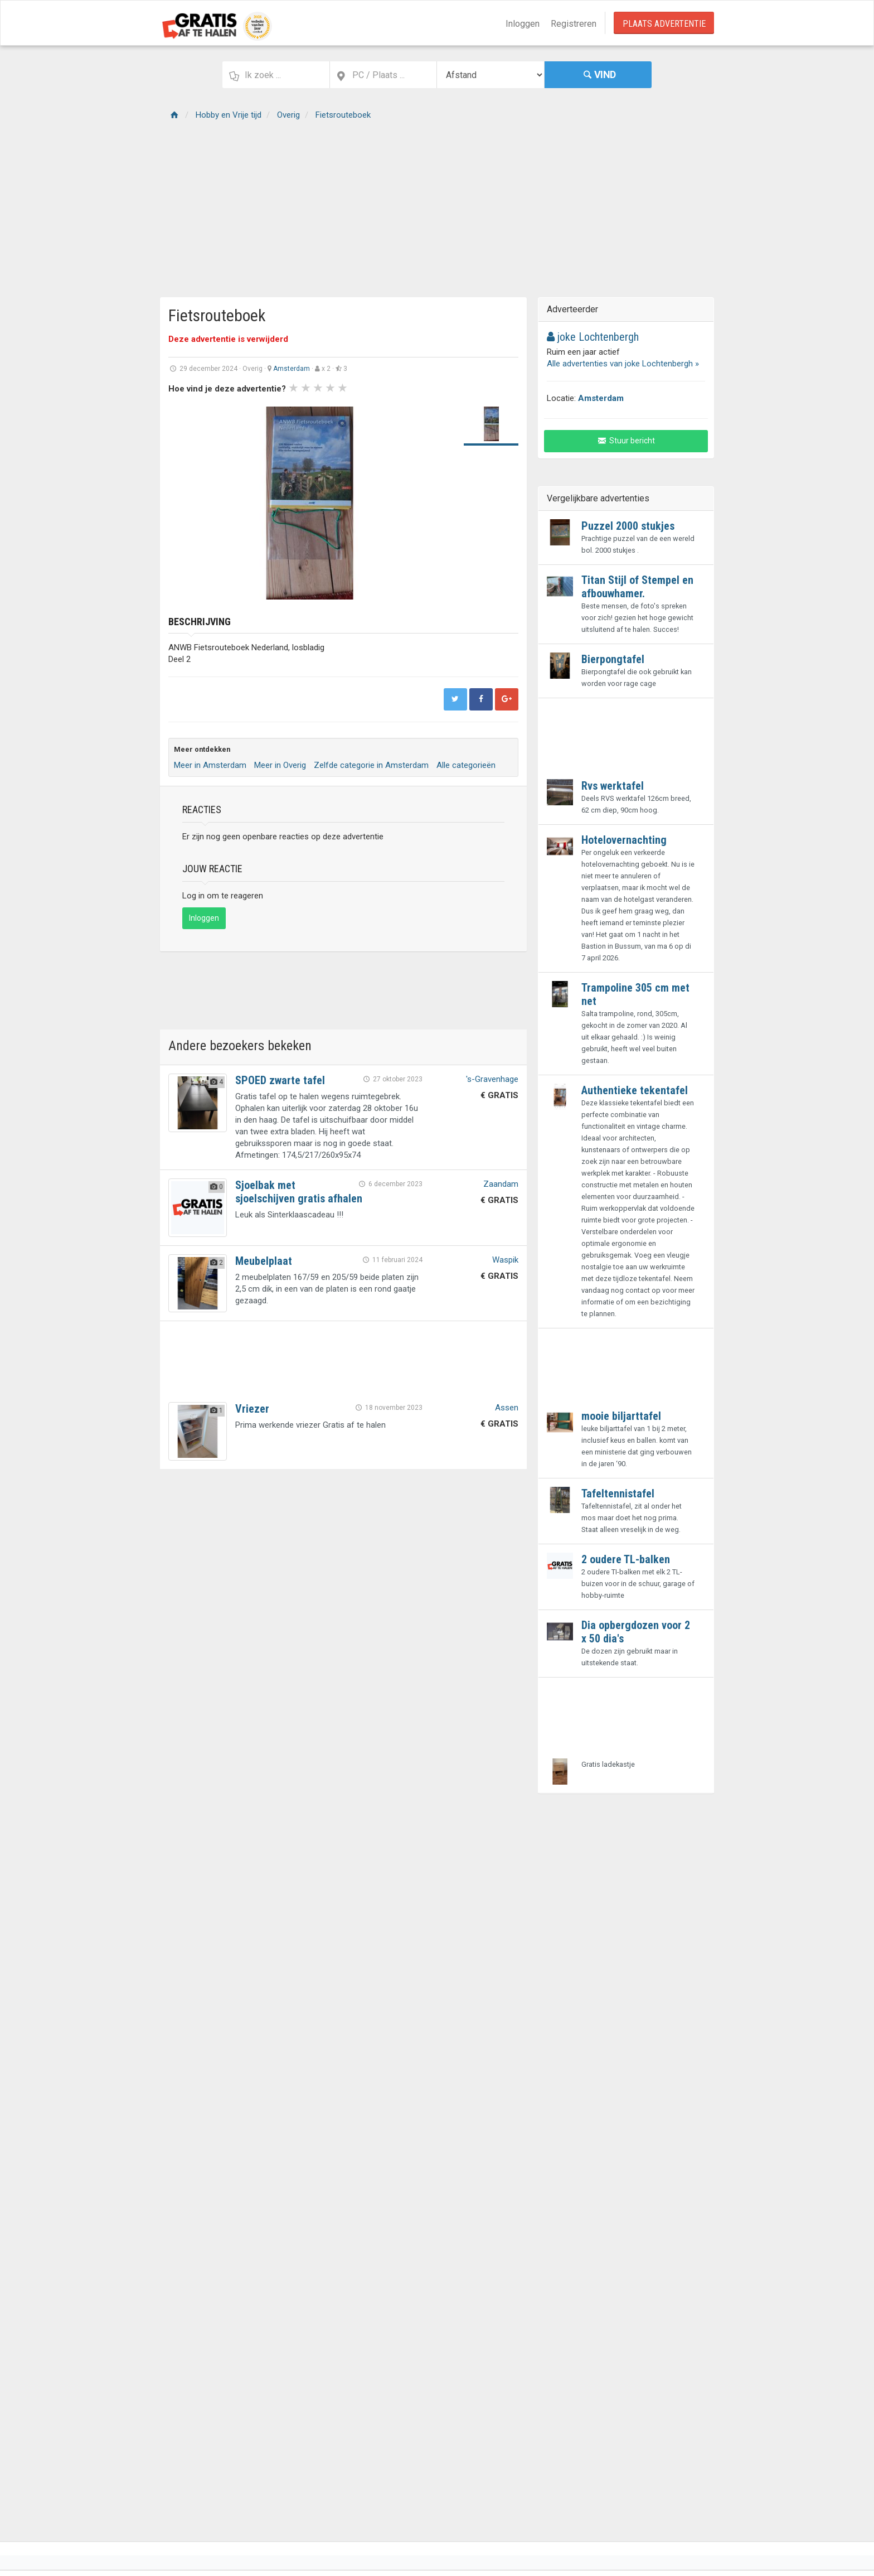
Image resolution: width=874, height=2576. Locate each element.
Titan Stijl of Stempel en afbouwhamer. (637, 586)
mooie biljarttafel (621, 1416)
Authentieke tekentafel (634, 1090)
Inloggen (523, 23)
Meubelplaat (263, 1261)
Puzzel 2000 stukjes (627, 526)
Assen (506, 1408)
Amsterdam (291, 369)
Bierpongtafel (612, 659)
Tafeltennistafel (617, 1493)
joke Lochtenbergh (593, 337)
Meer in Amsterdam (210, 765)
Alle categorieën (466, 765)
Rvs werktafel (612, 785)
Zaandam (500, 1184)
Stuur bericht (626, 440)
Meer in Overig (280, 765)
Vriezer (252, 1408)
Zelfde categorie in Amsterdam (371, 765)
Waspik (505, 1260)
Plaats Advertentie (664, 23)
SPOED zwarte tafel (280, 1080)
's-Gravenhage (492, 1079)
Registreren (573, 23)
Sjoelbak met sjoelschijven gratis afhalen (298, 1191)
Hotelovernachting (624, 840)
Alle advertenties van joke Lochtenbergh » (623, 364)
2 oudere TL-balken (625, 1559)
